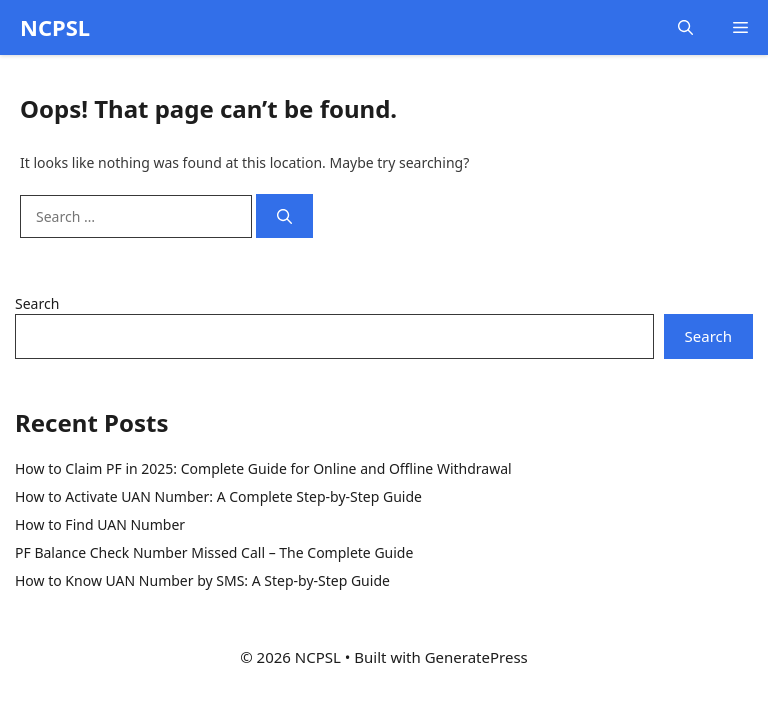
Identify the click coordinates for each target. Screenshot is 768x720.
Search (37, 303)
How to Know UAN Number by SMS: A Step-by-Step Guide (202, 580)
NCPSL (55, 27)
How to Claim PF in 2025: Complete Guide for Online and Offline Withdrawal (263, 468)
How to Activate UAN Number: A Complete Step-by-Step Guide (218, 496)
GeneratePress (476, 657)
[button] (685, 27)
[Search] (284, 216)
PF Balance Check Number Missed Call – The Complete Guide (214, 552)
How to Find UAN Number (100, 524)
